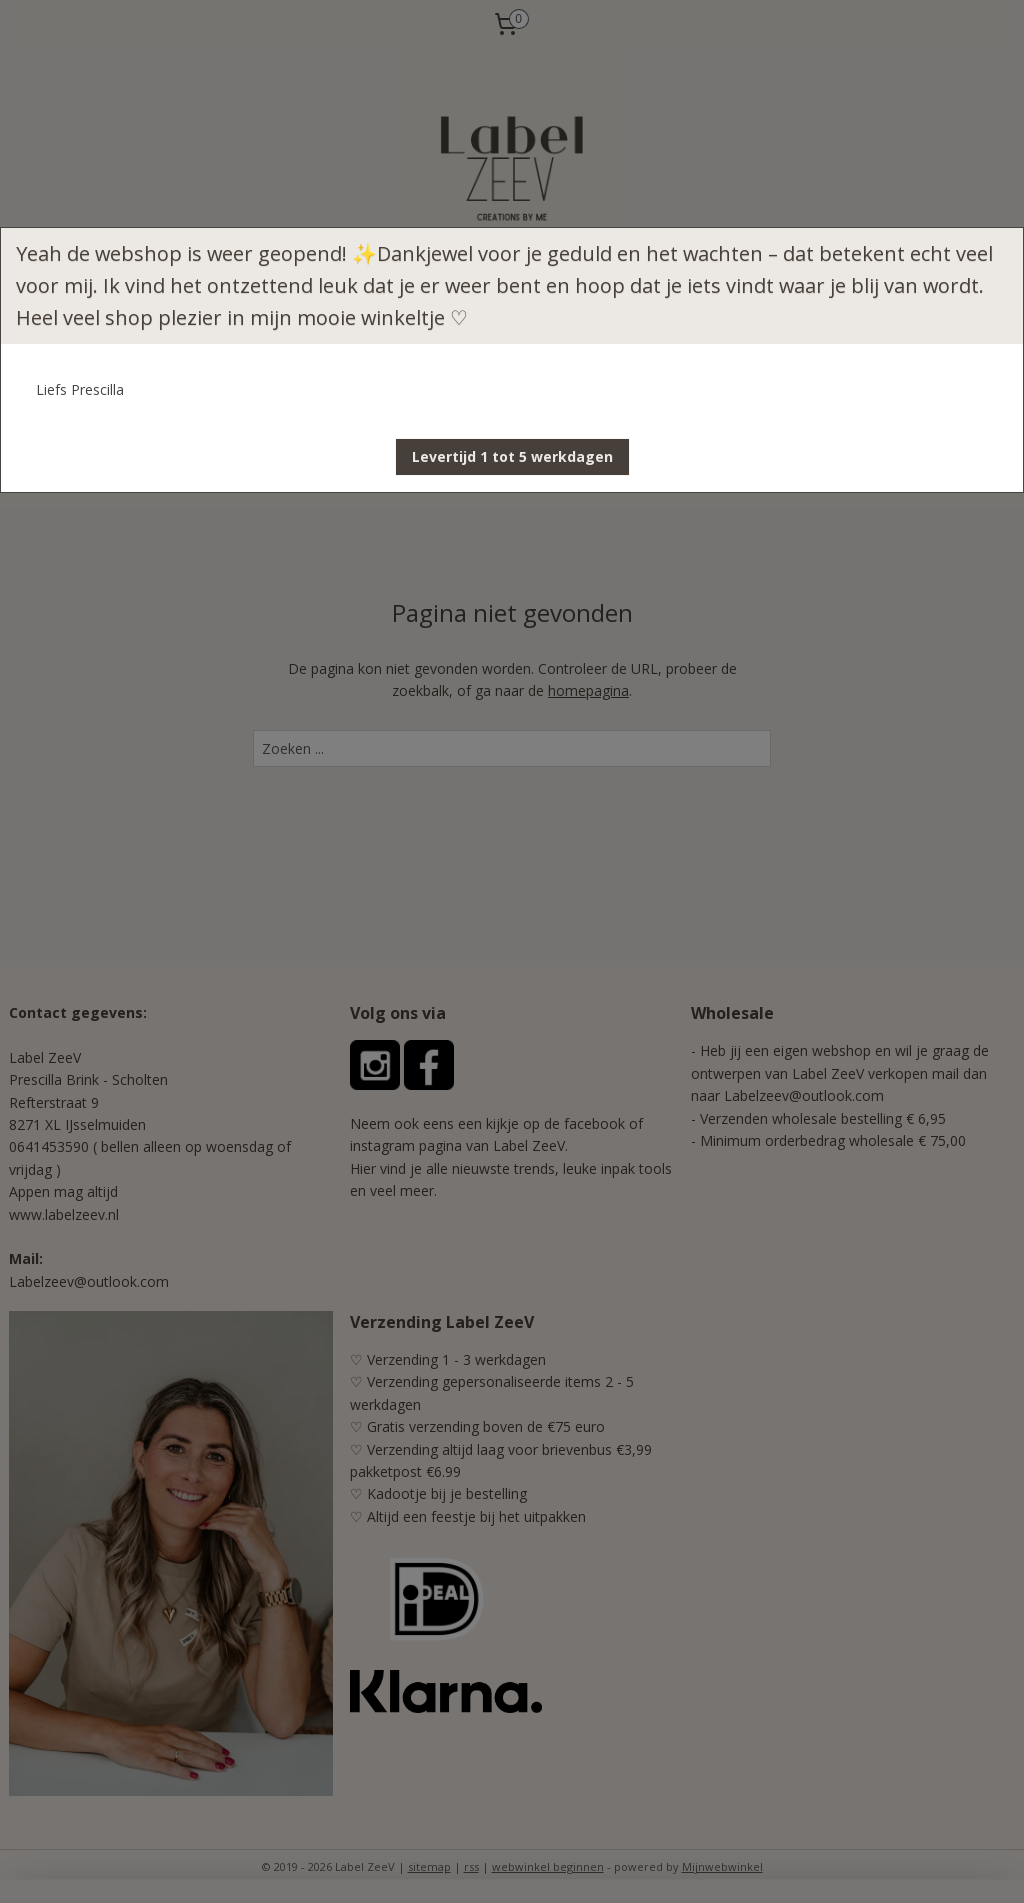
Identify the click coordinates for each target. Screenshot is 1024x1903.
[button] (512, 457)
